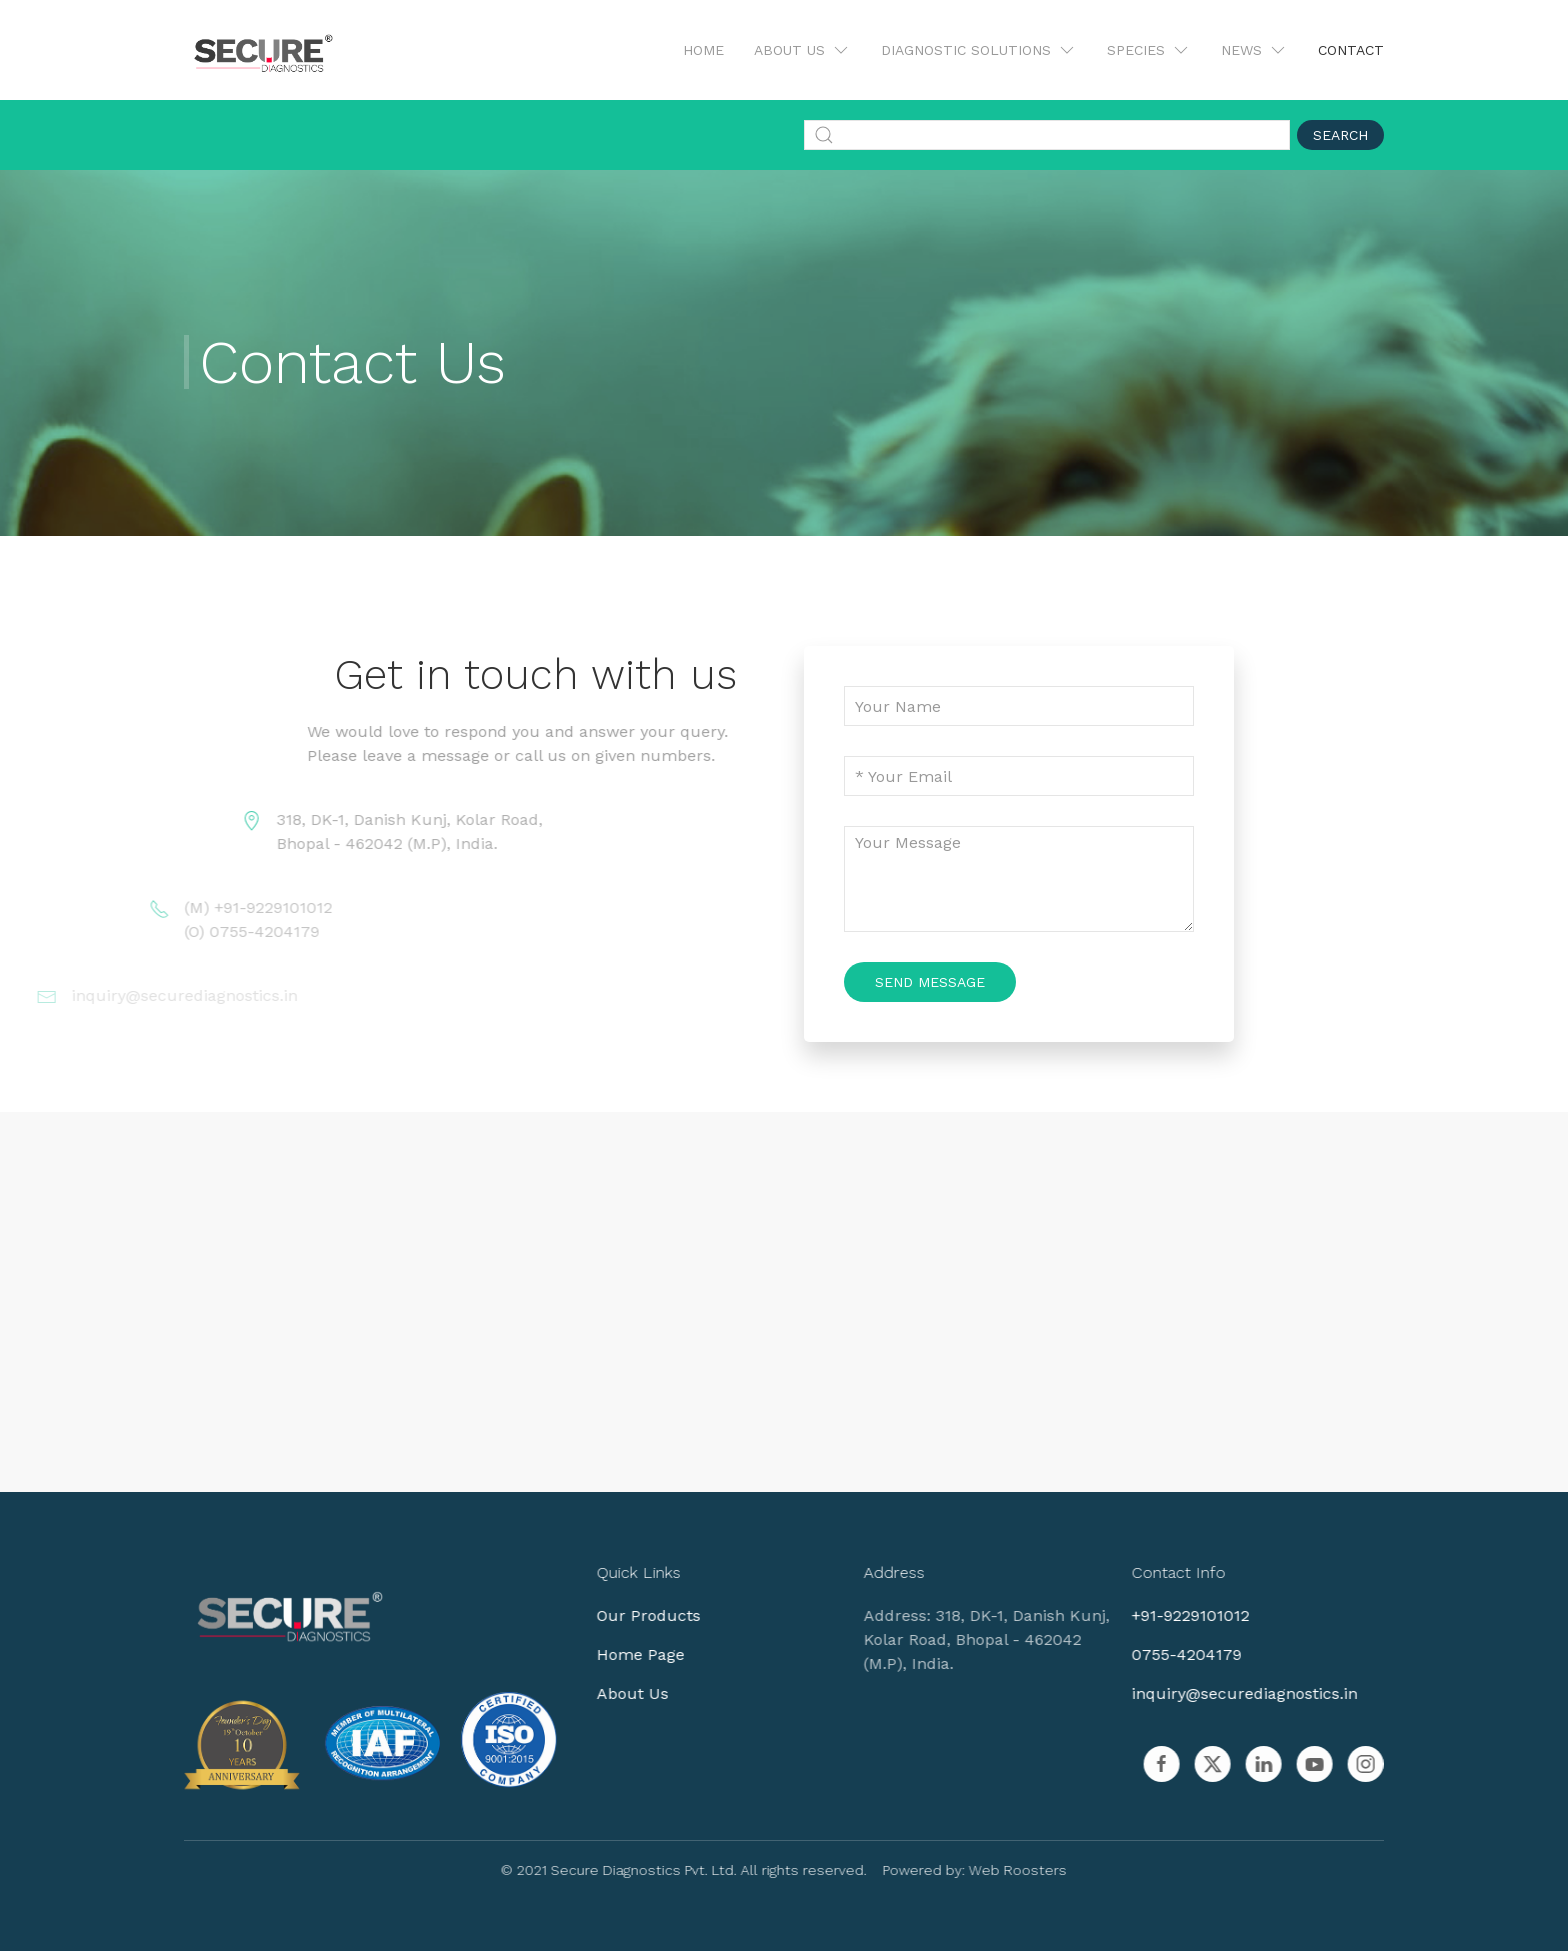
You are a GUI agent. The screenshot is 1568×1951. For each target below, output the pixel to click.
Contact (1351, 50)
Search (1340, 135)
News (1254, 50)
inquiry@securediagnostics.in (1232, 1693)
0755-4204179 (1174, 1654)
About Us (802, 50)
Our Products (637, 1615)
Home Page (629, 1654)
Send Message (930, 982)
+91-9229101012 (1178, 1615)
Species (1149, 50)
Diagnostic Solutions (979, 50)
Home (703, 50)
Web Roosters (1006, 1870)
